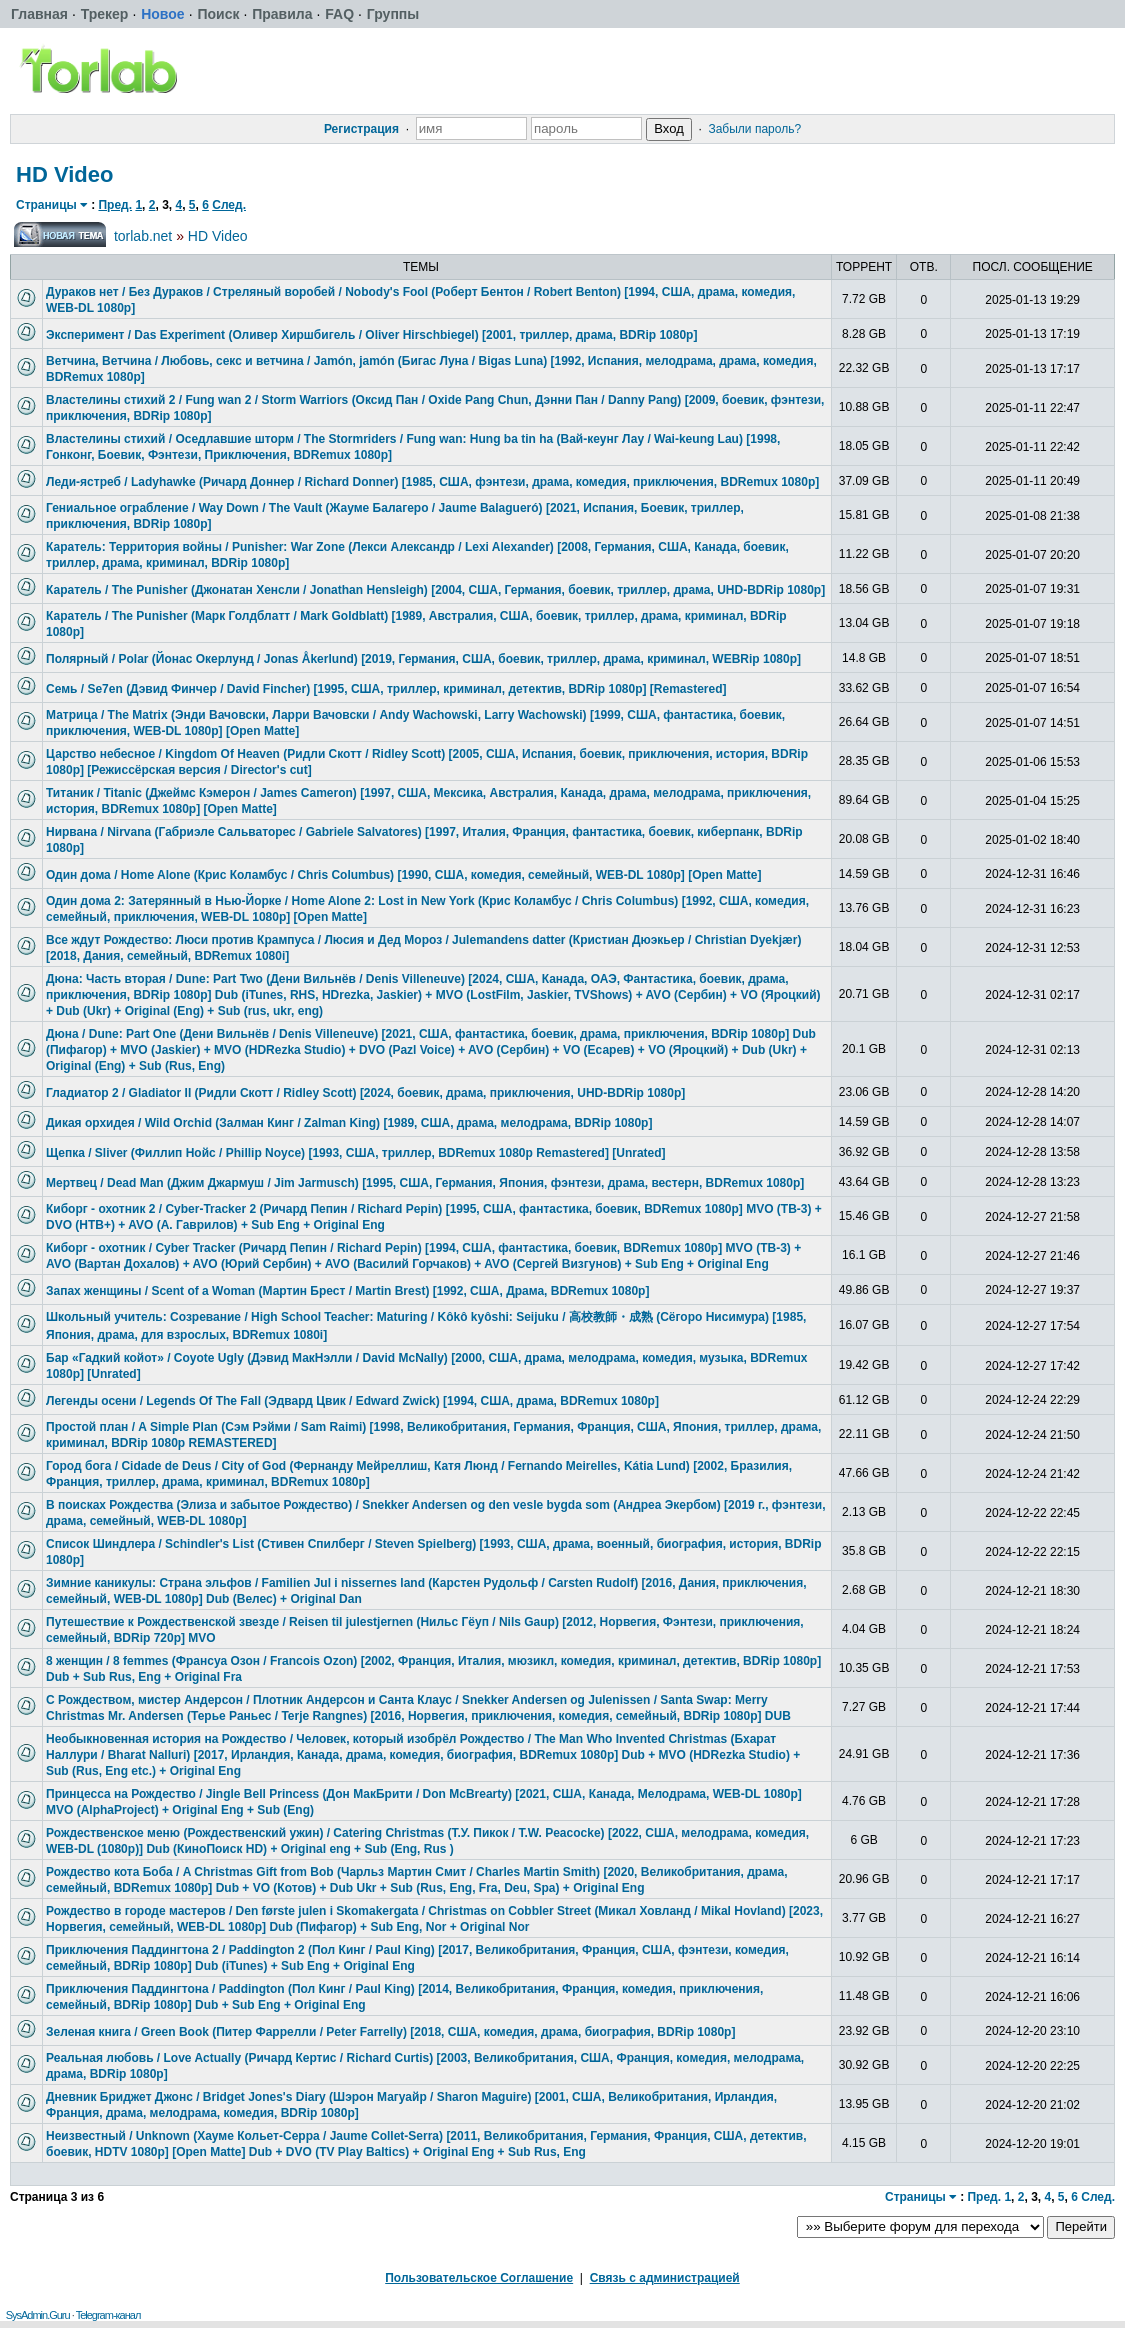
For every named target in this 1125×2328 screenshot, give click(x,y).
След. (229, 205)
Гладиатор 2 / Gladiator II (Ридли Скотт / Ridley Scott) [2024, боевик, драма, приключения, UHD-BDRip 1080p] (365, 1093)
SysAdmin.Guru (38, 2315)
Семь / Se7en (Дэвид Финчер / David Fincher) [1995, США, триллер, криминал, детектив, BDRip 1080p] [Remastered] (386, 689)
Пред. (115, 205)
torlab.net (143, 236)
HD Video (64, 174)
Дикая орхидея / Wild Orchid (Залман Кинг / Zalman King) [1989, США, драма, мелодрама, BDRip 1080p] (349, 1123)
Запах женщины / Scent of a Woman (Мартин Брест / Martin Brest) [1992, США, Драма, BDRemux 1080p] (347, 1291)
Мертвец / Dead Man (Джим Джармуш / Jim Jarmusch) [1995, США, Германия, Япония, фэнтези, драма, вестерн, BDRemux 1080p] (425, 1183)
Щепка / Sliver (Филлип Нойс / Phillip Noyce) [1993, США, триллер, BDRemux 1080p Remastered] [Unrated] (356, 1153)
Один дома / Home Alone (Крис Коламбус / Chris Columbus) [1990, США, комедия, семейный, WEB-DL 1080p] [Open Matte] (404, 875)
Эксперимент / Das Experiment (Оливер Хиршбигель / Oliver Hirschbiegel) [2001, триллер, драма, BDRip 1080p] (371, 335)
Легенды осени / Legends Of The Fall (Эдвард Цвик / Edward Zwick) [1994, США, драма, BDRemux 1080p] (352, 1401)
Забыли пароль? (754, 129)
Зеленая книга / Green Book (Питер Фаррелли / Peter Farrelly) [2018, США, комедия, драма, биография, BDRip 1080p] (390, 2032)
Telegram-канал (108, 2315)
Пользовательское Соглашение (479, 2278)
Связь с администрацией (665, 2278)
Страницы (46, 205)
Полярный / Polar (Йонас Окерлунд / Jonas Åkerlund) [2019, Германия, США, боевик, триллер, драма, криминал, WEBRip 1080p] (423, 659)
